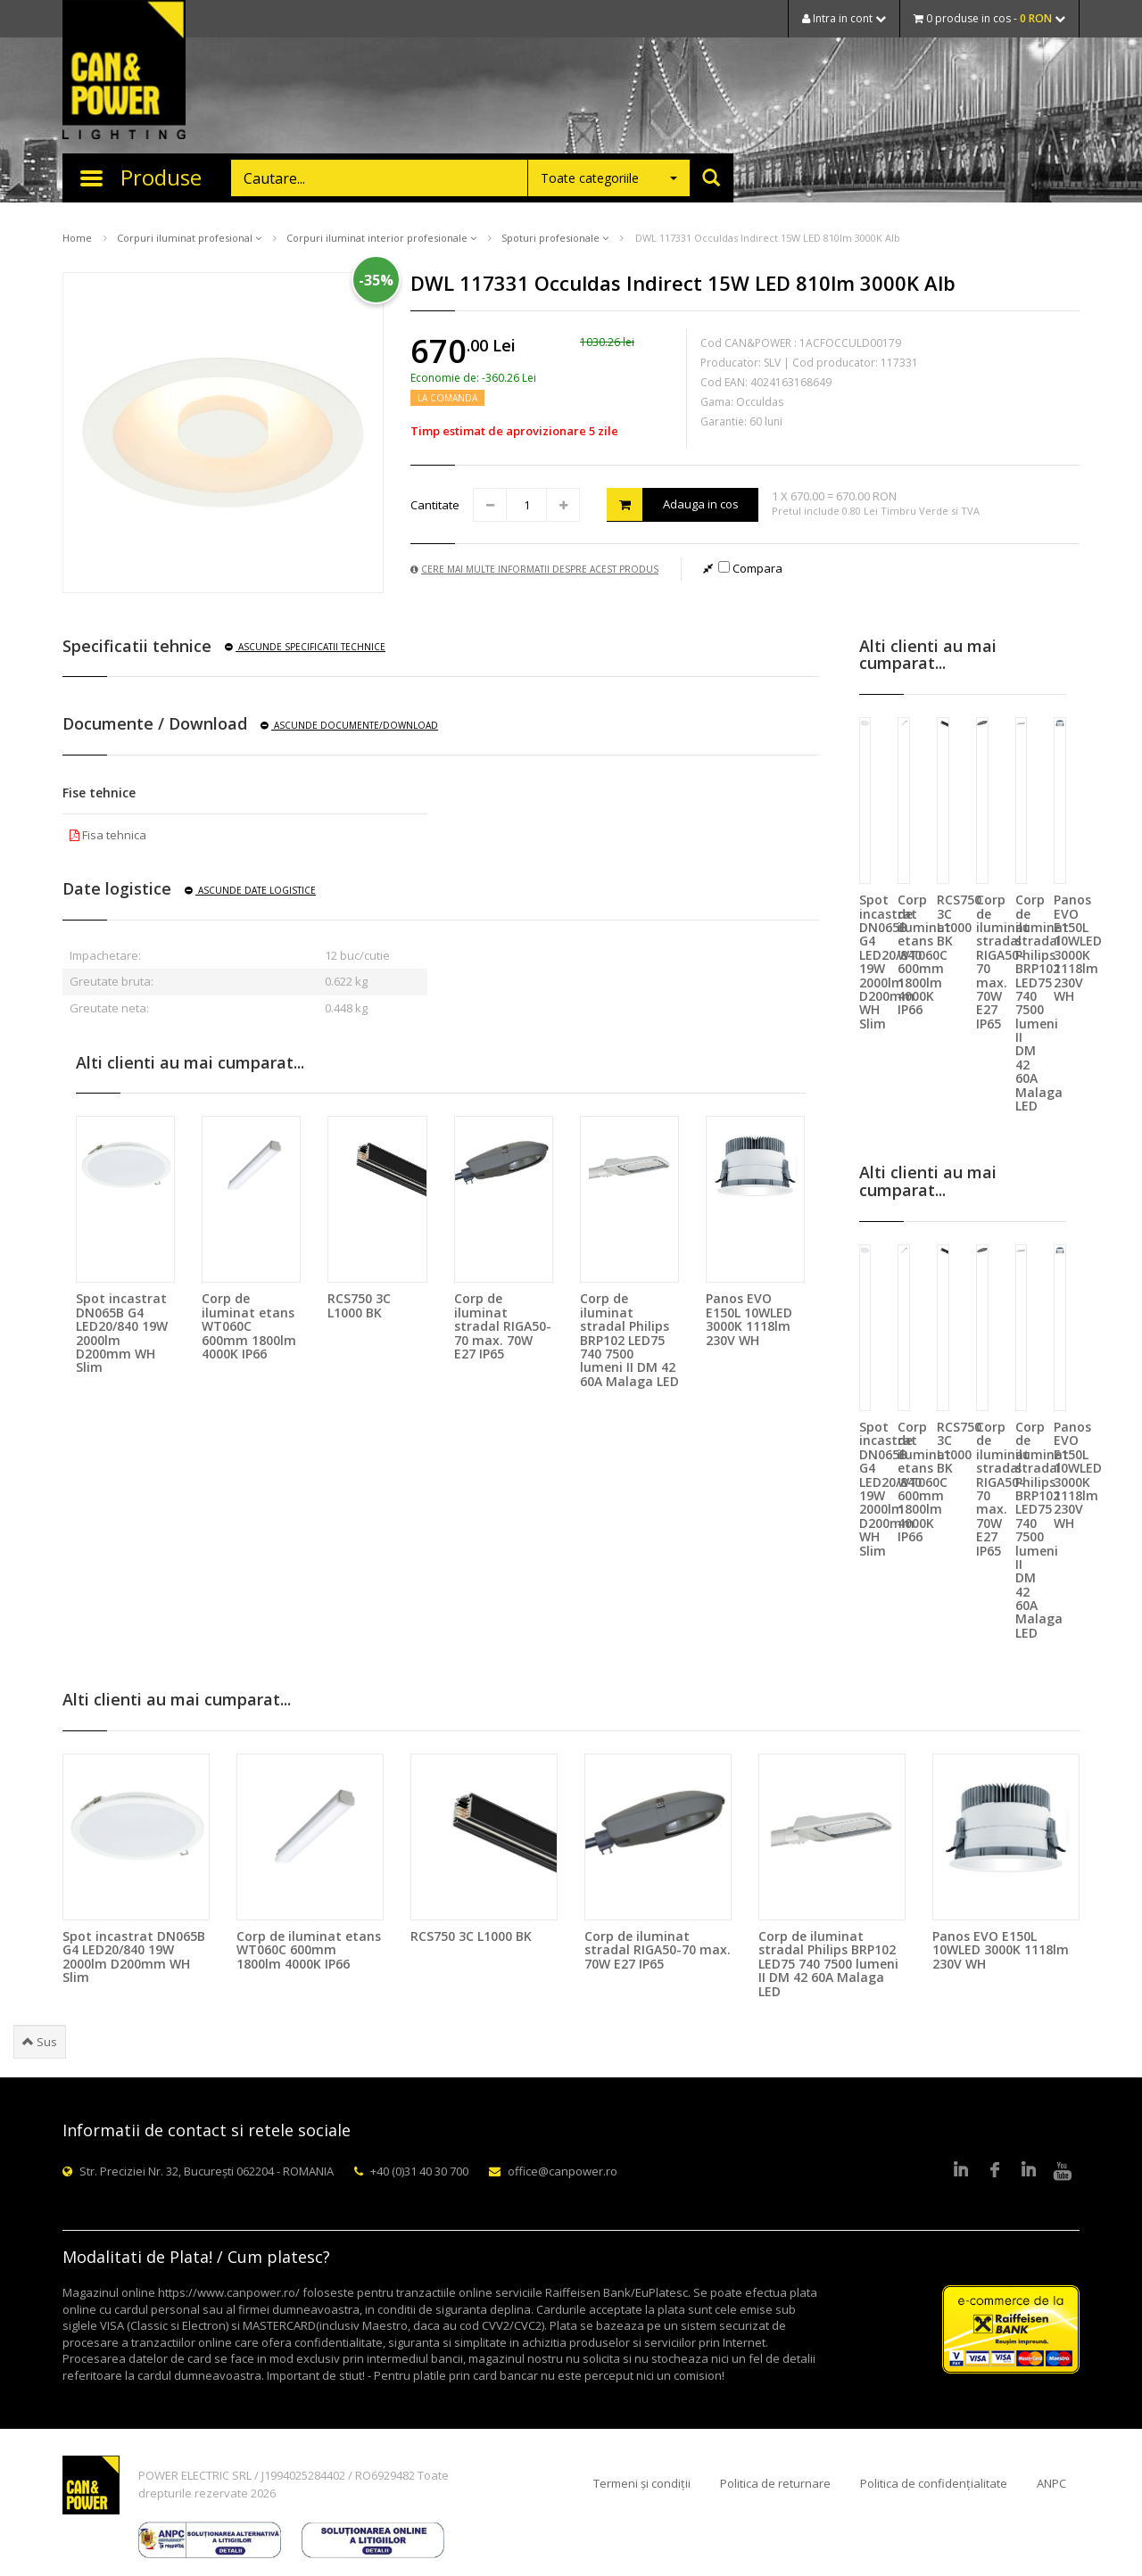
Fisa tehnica (108, 835)
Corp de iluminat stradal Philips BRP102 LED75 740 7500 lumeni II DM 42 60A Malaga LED (629, 1339)
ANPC (1051, 2483)
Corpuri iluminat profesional (189, 237)
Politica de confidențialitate (933, 2483)
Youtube (1062, 2171)
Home (77, 237)
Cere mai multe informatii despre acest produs (534, 569)
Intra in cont (844, 18)
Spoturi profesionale (554, 237)
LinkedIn (961, 2171)
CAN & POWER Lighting (124, 71)
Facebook (995, 2171)
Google (1028, 2171)
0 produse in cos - (989, 18)
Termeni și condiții (642, 2483)
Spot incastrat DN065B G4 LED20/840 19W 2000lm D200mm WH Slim (122, 1332)
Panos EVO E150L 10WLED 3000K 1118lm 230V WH (749, 1319)
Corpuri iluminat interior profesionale (381, 237)
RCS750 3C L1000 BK (359, 1305)
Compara (750, 568)
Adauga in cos (673, 504)
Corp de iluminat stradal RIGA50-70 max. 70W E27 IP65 (502, 1326)
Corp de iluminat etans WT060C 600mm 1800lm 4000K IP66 (249, 1326)
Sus (39, 2042)
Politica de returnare (775, 2483)
